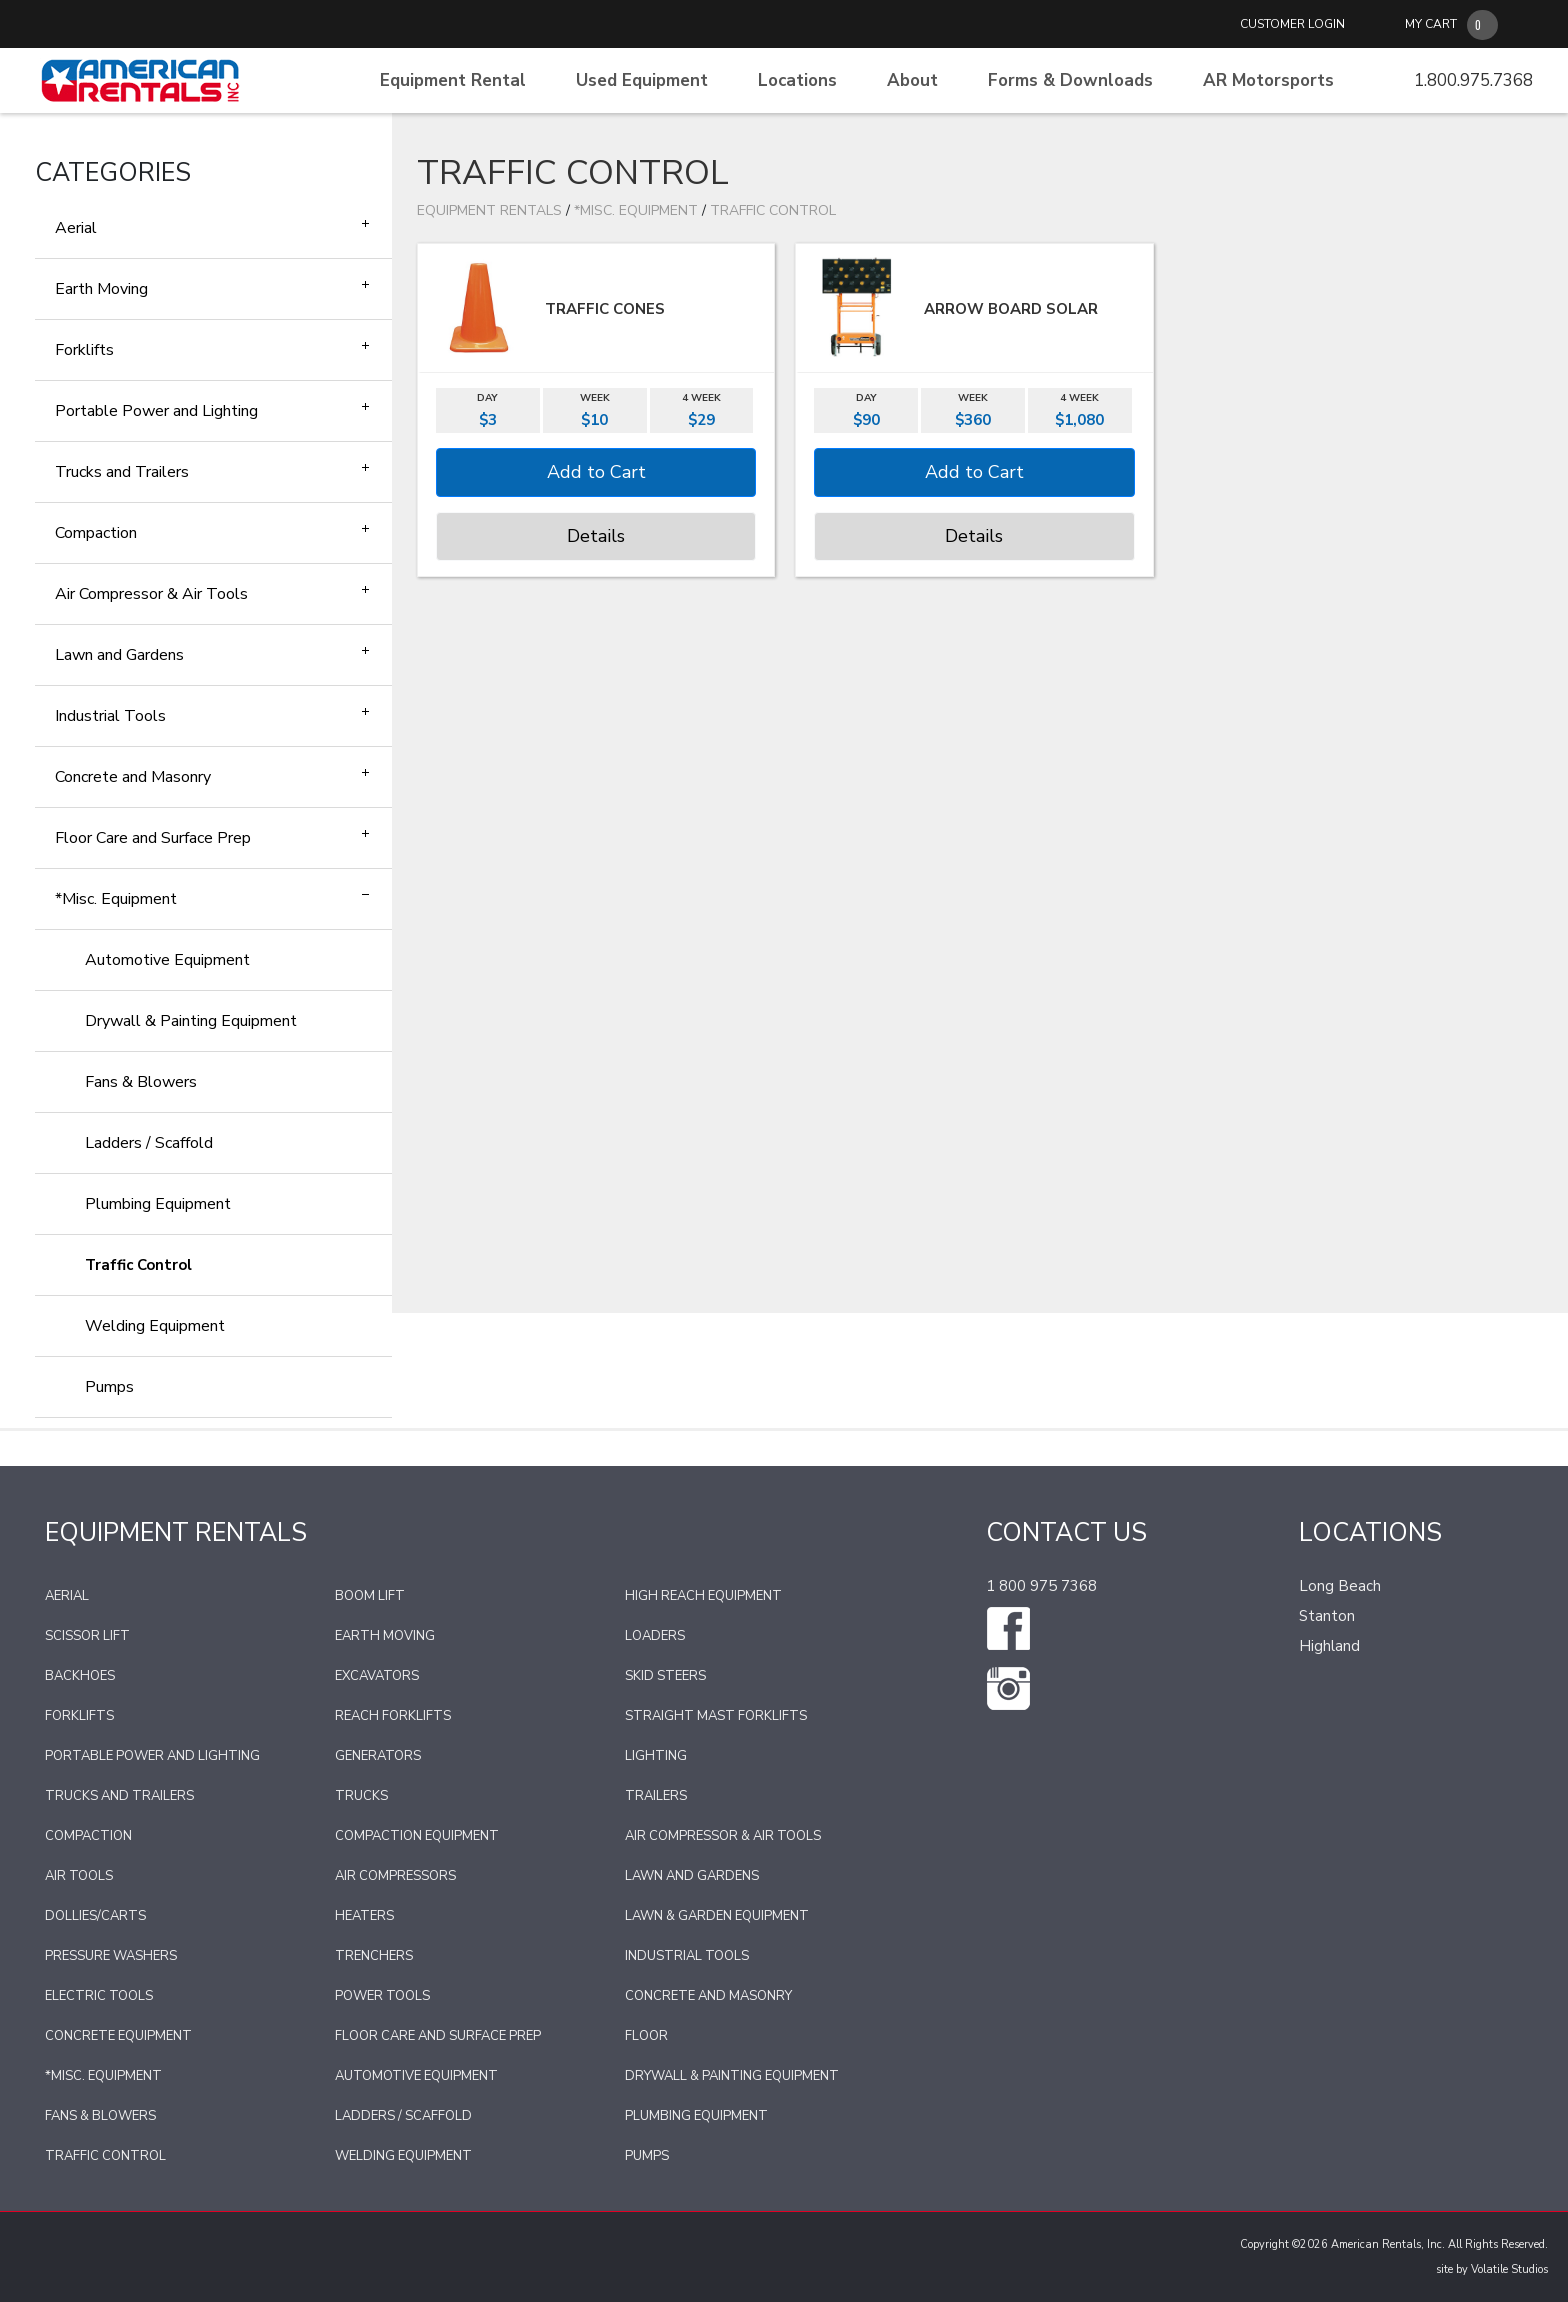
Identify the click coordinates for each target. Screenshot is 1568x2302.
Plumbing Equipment (158, 1204)
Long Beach (1340, 1586)
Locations (797, 80)
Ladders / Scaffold (149, 1143)
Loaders (655, 1636)
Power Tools (382, 1996)
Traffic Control (138, 1265)
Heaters (364, 1916)
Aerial (76, 228)
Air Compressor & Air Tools (151, 594)
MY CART (1431, 24)
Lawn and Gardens (119, 655)
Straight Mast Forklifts (716, 1716)
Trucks (361, 1796)
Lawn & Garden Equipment (717, 1916)
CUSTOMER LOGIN (1292, 24)
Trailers (656, 1796)
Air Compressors (395, 1876)
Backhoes (80, 1676)
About (912, 80)
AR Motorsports (1268, 80)
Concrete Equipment (118, 2036)
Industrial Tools (110, 716)
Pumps (109, 1387)
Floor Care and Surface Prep (153, 838)
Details (596, 536)
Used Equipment (642, 80)
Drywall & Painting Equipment (191, 1021)
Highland (1329, 1646)
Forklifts (84, 350)
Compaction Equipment (417, 1836)
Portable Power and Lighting (156, 411)
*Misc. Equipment (116, 899)
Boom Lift (370, 1596)
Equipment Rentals (489, 210)
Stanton (1327, 1616)
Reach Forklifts (393, 1716)
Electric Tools (99, 1996)
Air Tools (79, 1876)
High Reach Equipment (703, 1596)
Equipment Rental (453, 80)
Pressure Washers (111, 1956)
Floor (646, 2036)
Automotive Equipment (167, 960)
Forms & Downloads (1070, 80)
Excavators (377, 1676)
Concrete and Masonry (133, 777)
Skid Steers (665, 1676)
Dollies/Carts (95, 1916)
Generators (378, 1756)
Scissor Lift (87, 1636)
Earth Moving (101, 289)
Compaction (96, 533)
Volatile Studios (1509, 2269)
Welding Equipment (155, 1326)
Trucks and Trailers (122, 472)
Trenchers (374, 1956)
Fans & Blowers (141, 1082)
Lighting (656, 1756)
